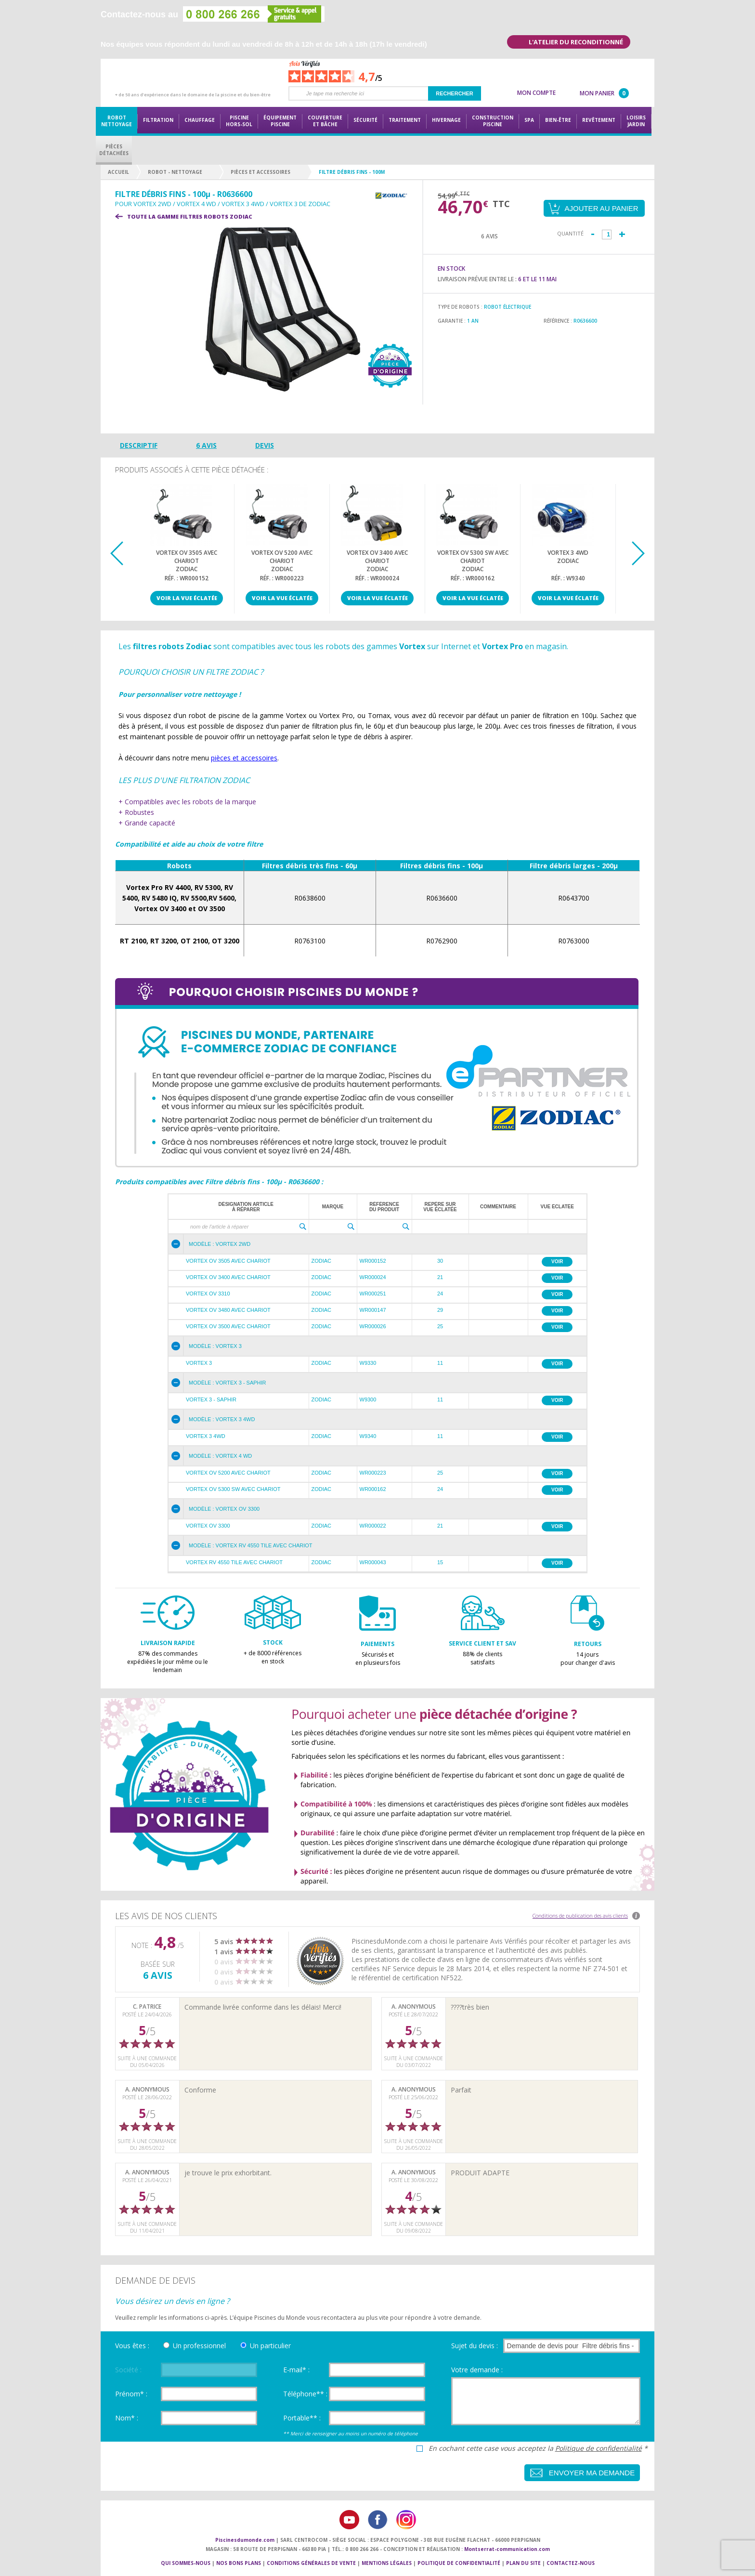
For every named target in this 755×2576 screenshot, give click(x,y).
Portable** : (302, 2417)
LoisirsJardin (636, 121)
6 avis (206, 445)
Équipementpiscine (280, 121)
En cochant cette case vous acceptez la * (538, 2448)
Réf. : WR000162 (473, 578)
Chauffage (199, 120)
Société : (128, 2369)
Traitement (405, 120)
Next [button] (638, 553)
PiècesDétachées (114, 150)
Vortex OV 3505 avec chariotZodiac (186, 560)
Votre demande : (477, 2369)
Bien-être (558, 120)
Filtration (158, 120)
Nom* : (126, 2417)
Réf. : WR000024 (377, 578)
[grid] (377, 1214)
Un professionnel (199, 2345)
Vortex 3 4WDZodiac (567, 557)
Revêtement (598, 120)
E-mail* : (296, 2369)
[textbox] (240, 1226)
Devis (264, 445)
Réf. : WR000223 (282, 578)
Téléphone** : (305, 2393)
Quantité (570, 233)
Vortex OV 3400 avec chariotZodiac (377, 560)
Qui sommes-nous (185, 2563)
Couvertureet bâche (325, 121)
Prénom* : (131, 2393)
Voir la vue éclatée (186, 598)
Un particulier (270, 2345)
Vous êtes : (132, 2345)
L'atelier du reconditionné (576, 42)
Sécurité (365, 120)
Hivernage (446, 120)
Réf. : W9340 (568, 578)
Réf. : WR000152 (186, 578)
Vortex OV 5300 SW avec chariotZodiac (472, 560)
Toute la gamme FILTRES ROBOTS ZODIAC (189, 216)
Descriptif (138, 445)
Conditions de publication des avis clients (580, 1915)
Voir (557, 1261)
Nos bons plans (238, 2563)
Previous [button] (116, 553)
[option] (186, 549)
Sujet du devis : (474, 2345)
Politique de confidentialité (598, 2448)
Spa (529, 120)
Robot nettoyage (116, 121)
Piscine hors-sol (239, 121)
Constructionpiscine (492, 121)
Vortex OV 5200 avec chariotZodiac (281, 560)
